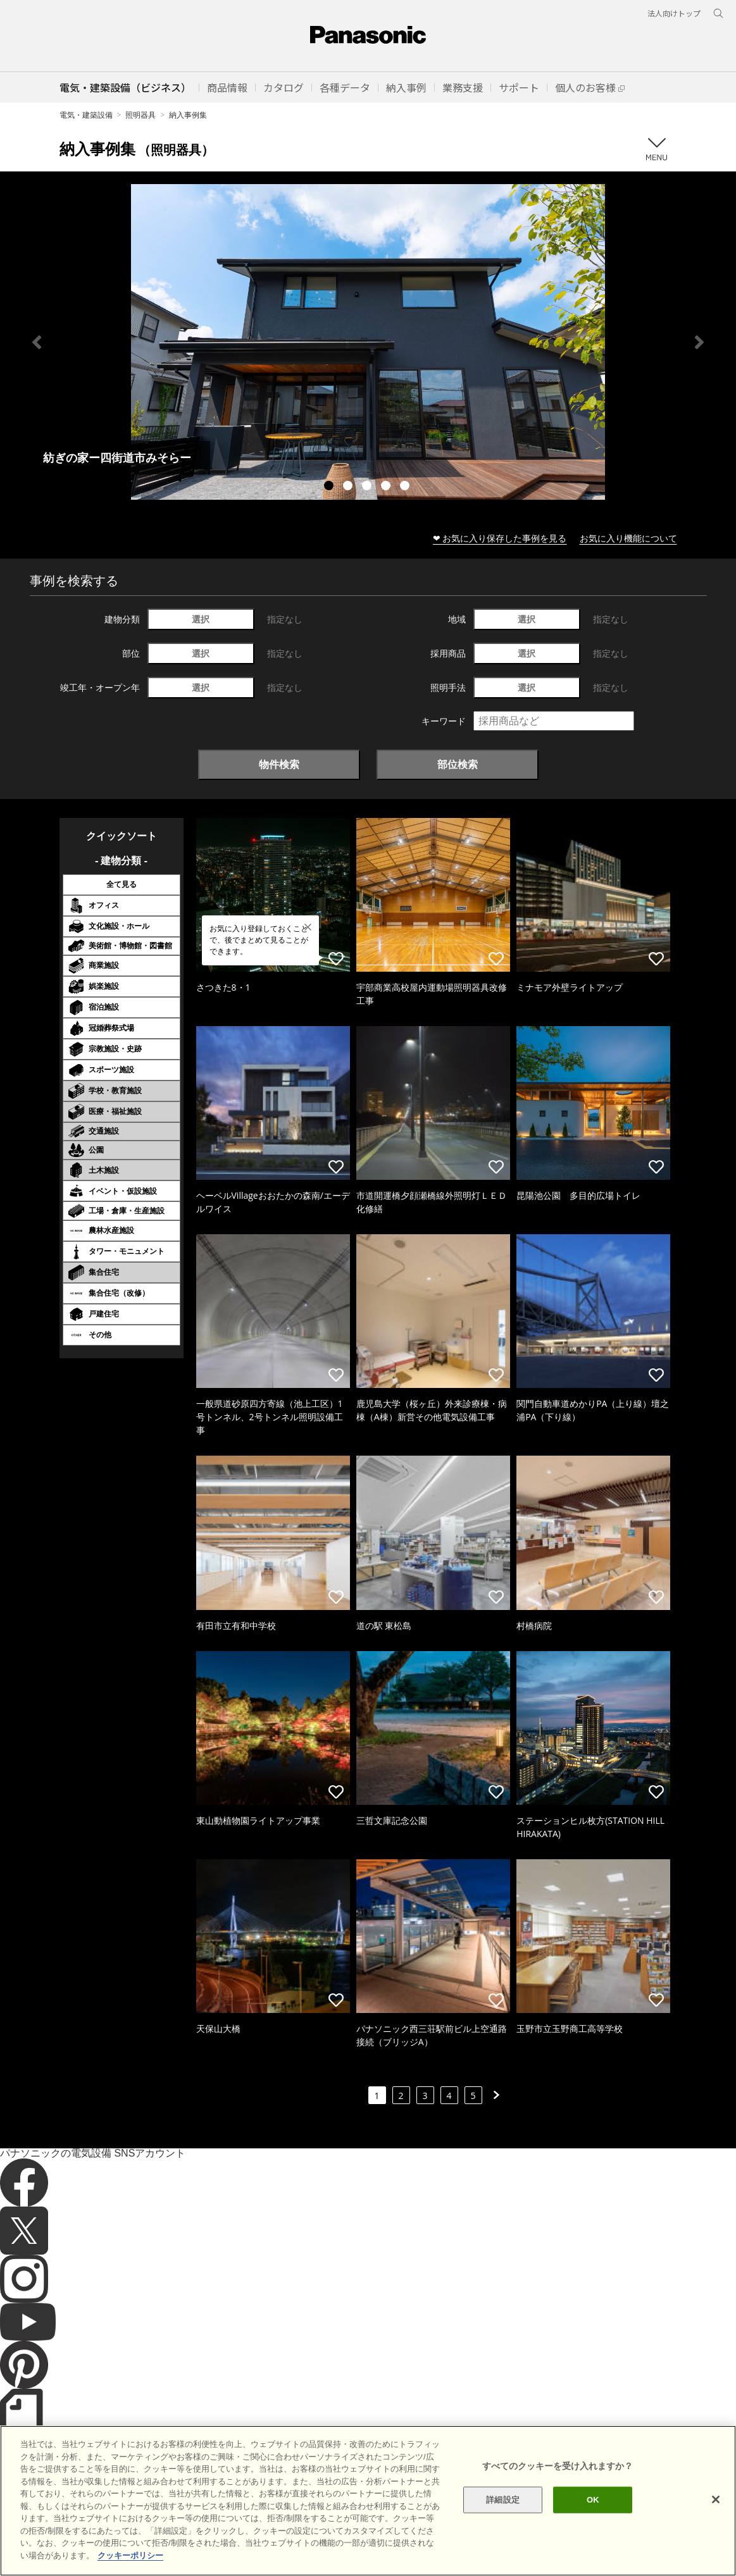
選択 (200, 619)
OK (593, 2537)
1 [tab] (330, 487)
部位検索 (457, 764)
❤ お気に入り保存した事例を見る (500, 538)
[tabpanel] (368, 342)
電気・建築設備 (86, 114)
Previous (36, 342)
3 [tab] (368, 487)
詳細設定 (503, 2537)
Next (699, 342)
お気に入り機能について (628, 538)
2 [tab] (349, 487)
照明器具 (140, 114)
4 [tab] (387, 487)
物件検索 (279, 764)
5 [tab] (406, 487)
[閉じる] (716, 2537)
